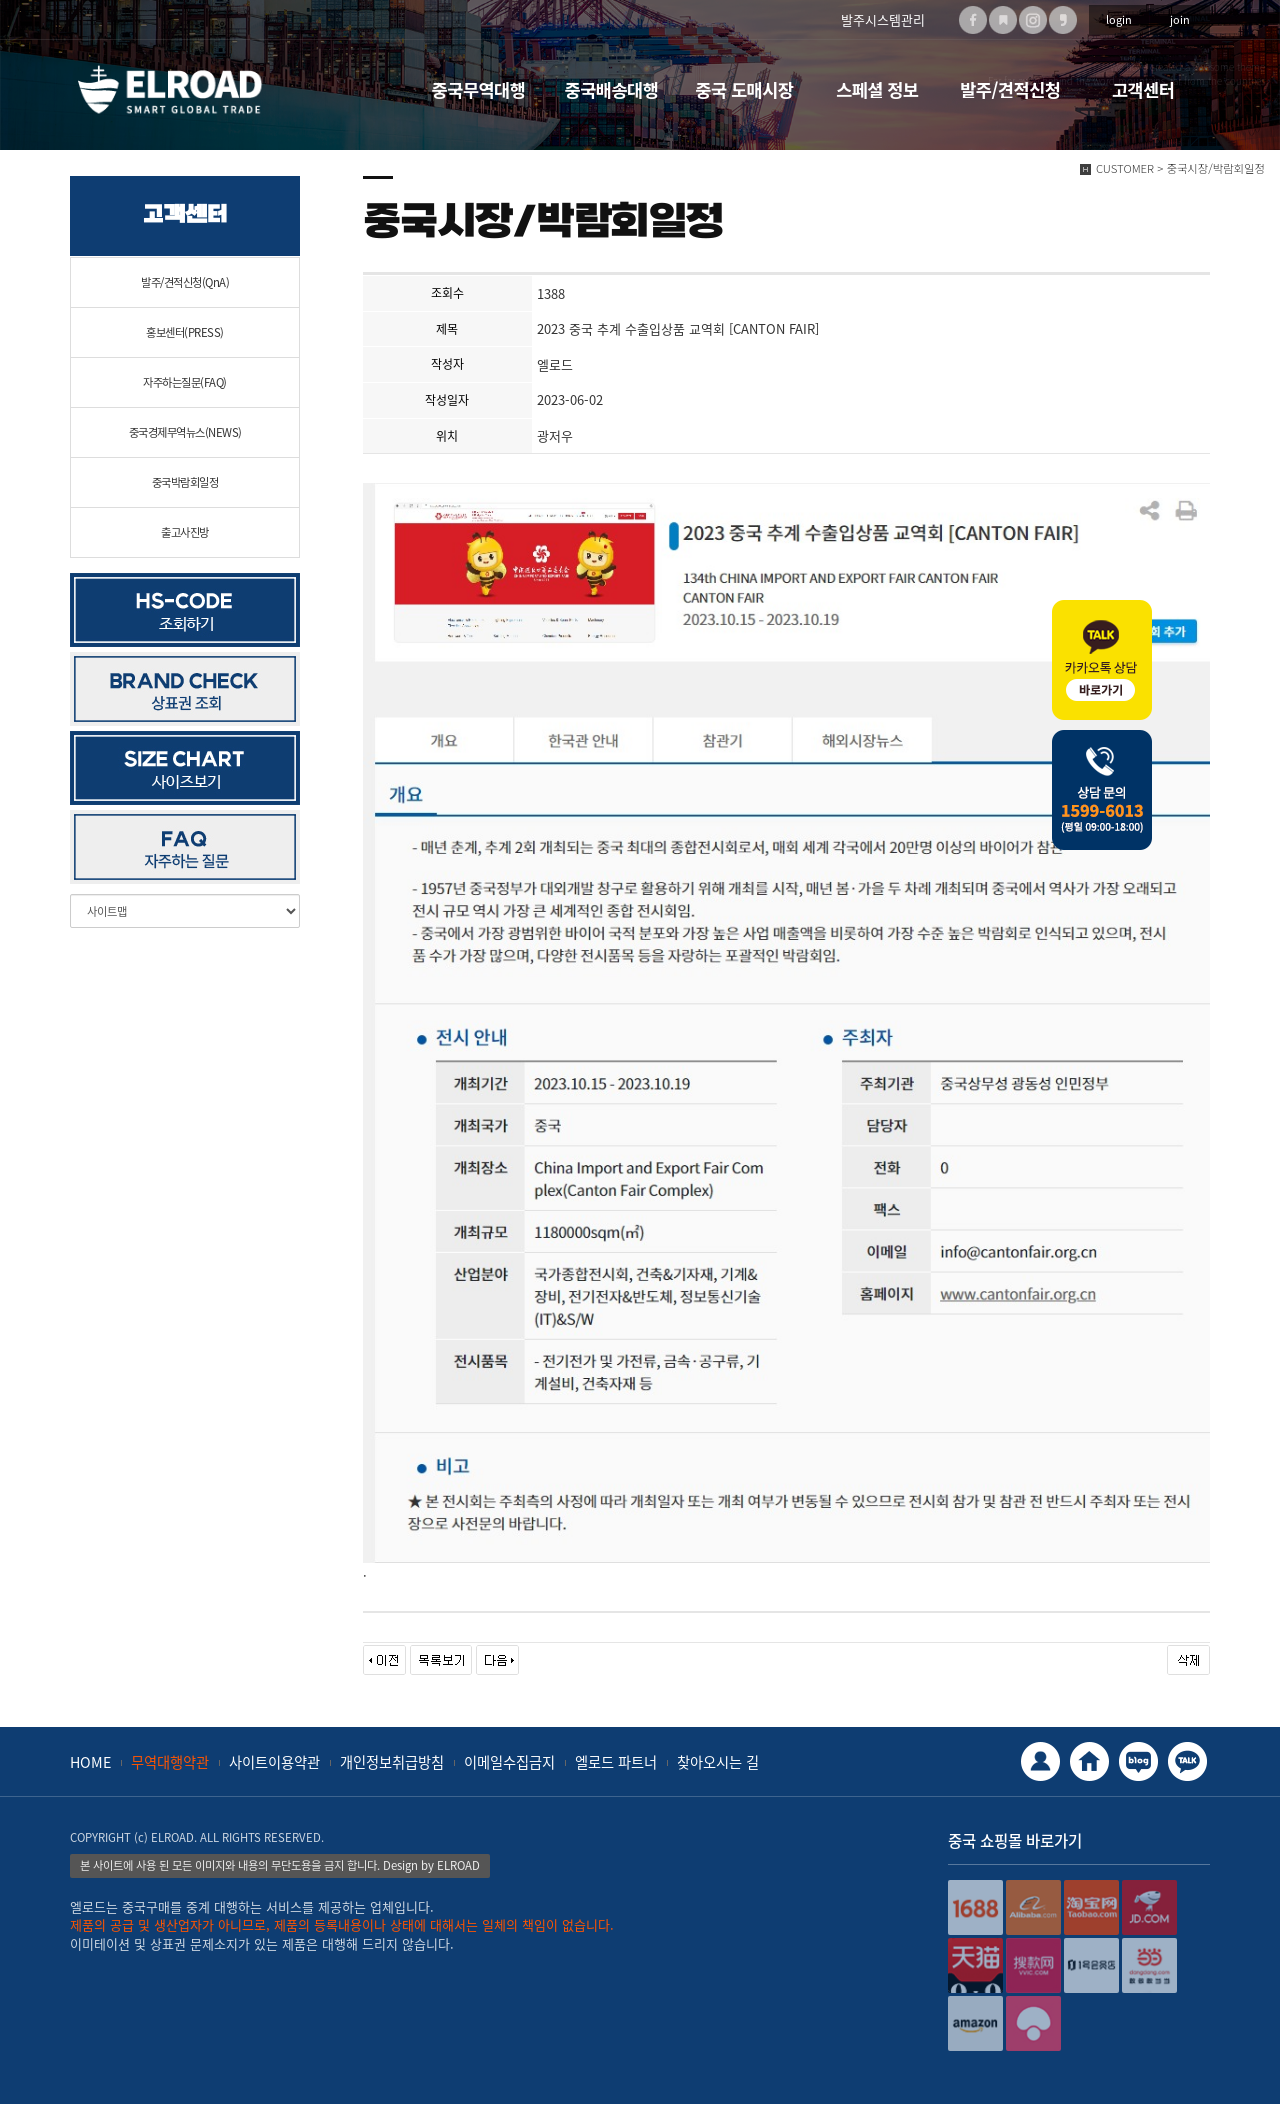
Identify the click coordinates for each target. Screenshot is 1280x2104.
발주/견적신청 (1010, 89)
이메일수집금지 (509, 1762)
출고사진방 (185, 532)
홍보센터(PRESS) (185, 332)
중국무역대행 (479, 89)
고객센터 (1143, 89)
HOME (90, 1762)
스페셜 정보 (877, 89)
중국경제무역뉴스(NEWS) (185, 432)
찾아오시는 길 (718, 1762)
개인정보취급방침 (392, 1762)
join (1180, 19)
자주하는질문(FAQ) (185, 382)
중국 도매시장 (744, 89)
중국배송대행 (612, 89)
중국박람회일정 (185, 482)
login (1119, 19)
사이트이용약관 (274, 1762)
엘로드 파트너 (616, 1762)
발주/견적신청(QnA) (185, 282)
